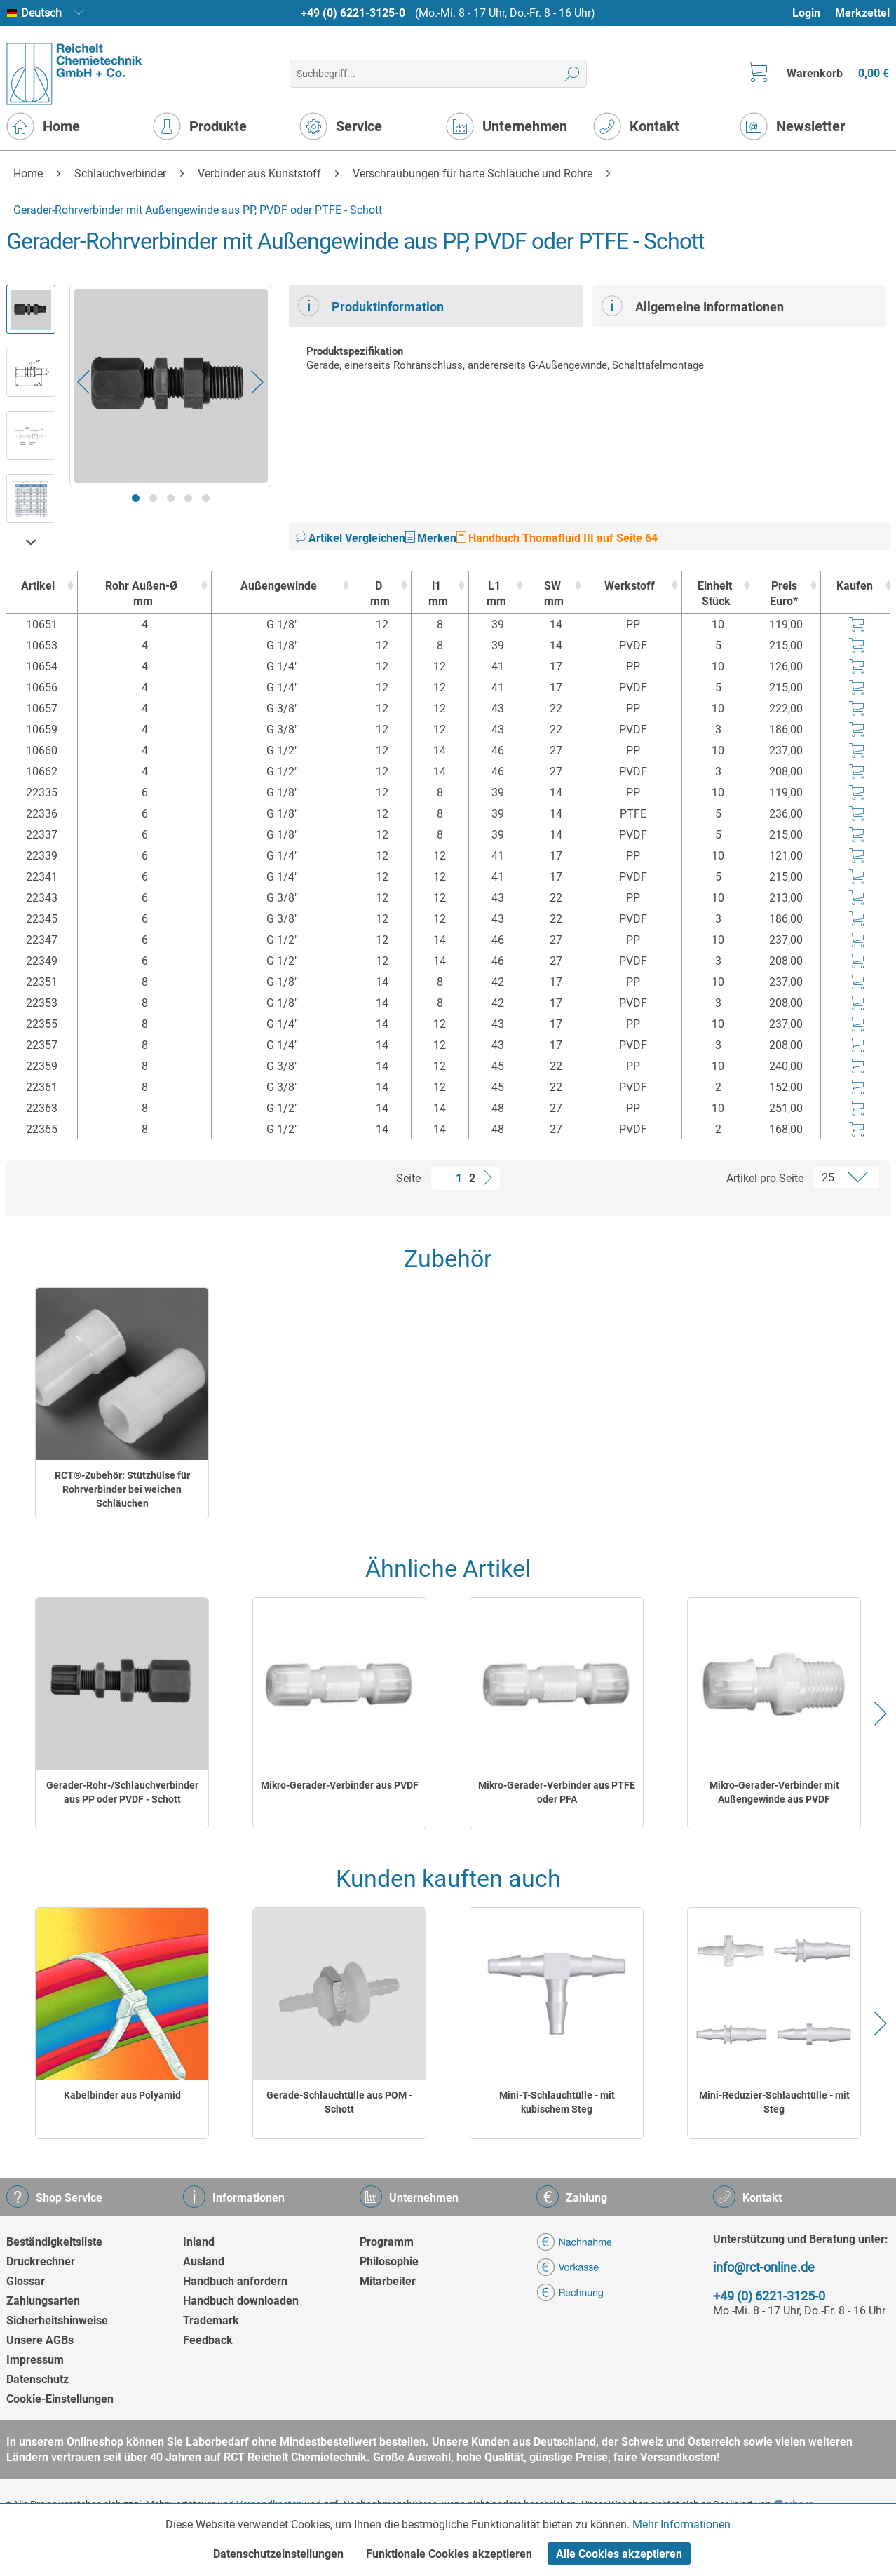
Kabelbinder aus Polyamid (122, 2095)
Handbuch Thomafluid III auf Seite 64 (557, 538)
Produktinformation (371, 305)
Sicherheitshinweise (57, 2320)
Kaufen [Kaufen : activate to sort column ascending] (854, 585)
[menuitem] (813, 13)
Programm (387, 2242)
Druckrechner (40, 2261)
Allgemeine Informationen (693, 305)
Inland (199, 2242)
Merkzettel (862, 13)
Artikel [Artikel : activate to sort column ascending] (38, 585)
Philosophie (389, 2261)
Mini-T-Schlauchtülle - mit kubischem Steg (557, 2102)
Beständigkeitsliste (54, 2242)
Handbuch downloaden (241, 2300)
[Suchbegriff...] (438, 74)
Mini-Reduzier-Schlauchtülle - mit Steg (774, 2102)
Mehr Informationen (681, 2524)
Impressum (35, 2359)
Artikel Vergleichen (350, 538)
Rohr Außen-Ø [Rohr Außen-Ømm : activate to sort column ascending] (141, 594)
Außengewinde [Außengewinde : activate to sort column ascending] (278, 585)
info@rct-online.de (764, 2267)
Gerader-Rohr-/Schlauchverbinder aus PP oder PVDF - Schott (122, 1792)
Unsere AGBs (40, 2340)
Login (806, 13)
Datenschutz (37, 2379)
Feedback (208, 2340)
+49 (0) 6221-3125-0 (353, 13)
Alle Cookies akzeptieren (619, 2554)
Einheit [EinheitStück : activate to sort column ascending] (714, 594)
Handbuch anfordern (235, 2281)
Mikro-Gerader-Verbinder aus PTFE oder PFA (556, 1792)
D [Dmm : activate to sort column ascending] (378, 594)
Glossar (25, 2281)
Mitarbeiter (388, 2281)
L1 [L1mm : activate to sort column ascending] (494, 594)
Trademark (211, 2320)
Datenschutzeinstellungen (278, 2554)
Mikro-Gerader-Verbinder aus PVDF (340, 1785)
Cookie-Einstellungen (60, 2399)
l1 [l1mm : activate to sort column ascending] (437, 594)
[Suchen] (572, 74)
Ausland (203, 2261)
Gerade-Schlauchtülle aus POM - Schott (339, 2102)
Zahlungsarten (43, 2300)
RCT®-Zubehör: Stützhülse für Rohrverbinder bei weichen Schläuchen (122, 1489)
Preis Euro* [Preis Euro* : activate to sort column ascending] (784, 593)
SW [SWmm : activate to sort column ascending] (552, 594)
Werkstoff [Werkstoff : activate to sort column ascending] (629, 585)
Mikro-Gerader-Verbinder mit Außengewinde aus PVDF (774, 1792)
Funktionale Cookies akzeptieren (449, 2554)
